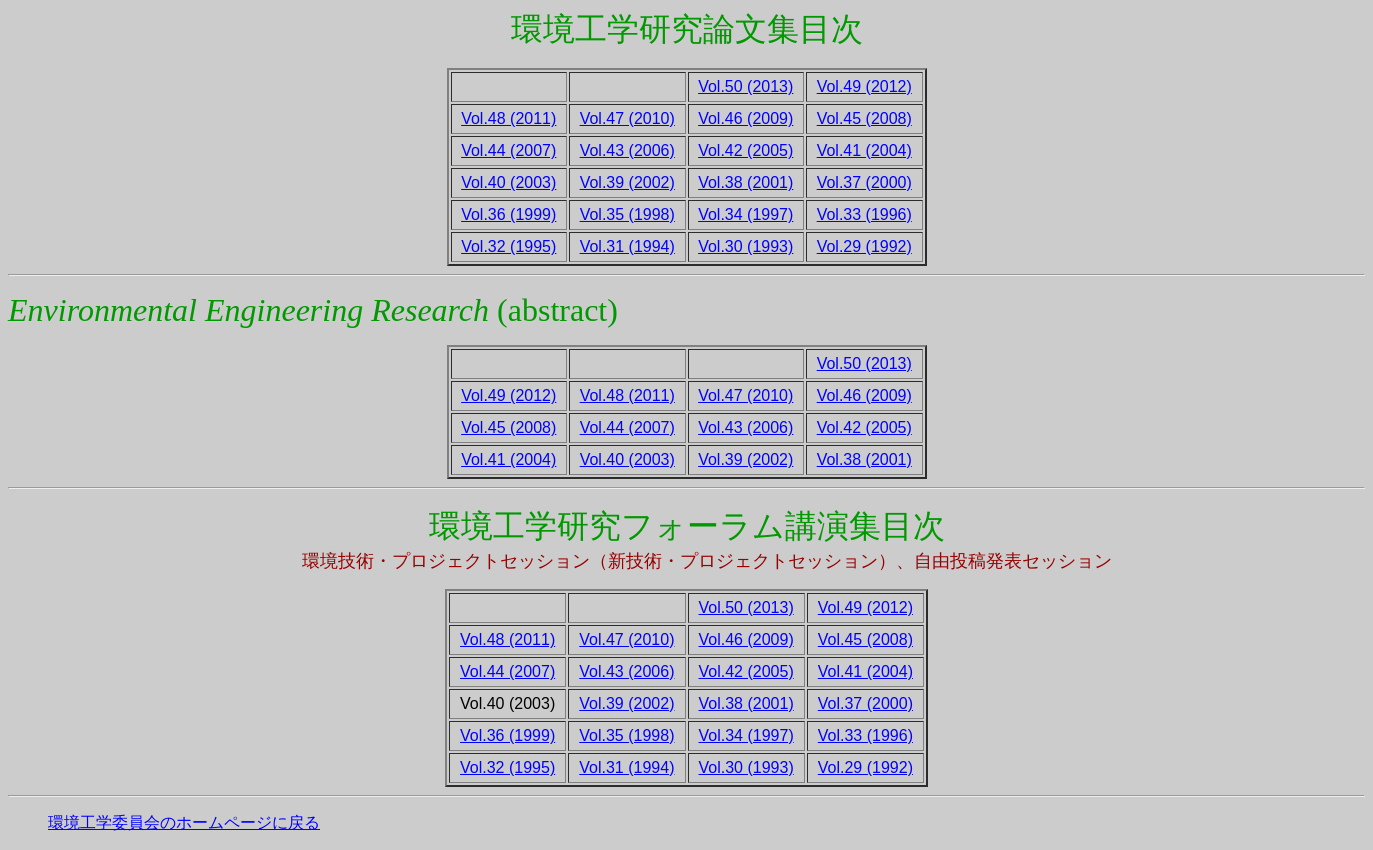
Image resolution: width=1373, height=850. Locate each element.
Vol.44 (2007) (508, 150)
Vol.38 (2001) (745, 182)
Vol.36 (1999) (508, 214)
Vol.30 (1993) (745, 246)
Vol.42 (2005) (745, 150)
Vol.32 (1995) (508, 246)
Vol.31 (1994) (627, 246)
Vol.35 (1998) (627, 214)
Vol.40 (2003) (508, 182)
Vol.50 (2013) (745, 86)
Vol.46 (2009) (745, 118)
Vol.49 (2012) (864, 86)
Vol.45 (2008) (864, 118)
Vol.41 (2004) (864, 150)
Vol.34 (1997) (745, 214)
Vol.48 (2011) (508, 118)
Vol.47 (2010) (627, 118)
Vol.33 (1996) (864, 214)
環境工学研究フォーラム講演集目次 (687, 526)
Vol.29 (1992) (864, 246)
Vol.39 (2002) (627, 182)
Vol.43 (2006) (627, 150)
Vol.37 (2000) (864, 182)
